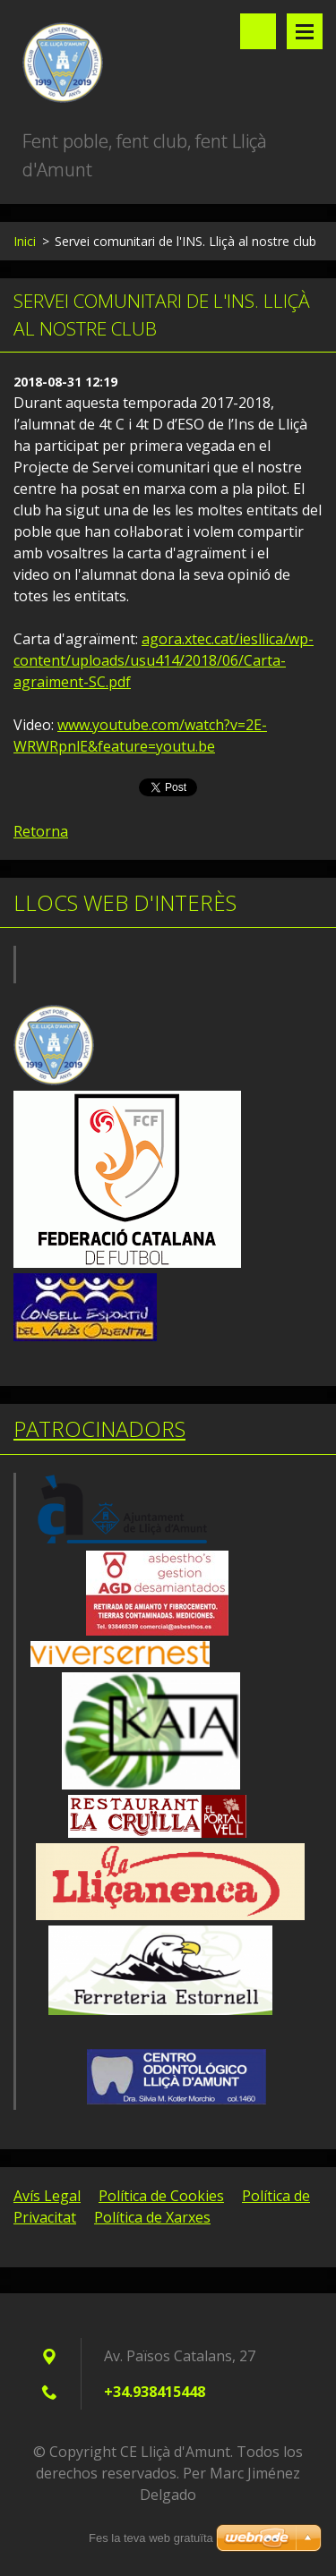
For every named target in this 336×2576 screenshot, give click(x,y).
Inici (24, 241)
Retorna (40, 831)
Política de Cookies (161, 2196)
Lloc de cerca (258, 31)
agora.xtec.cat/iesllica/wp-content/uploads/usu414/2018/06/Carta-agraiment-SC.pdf (163, 660)
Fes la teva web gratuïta (151, 2538)
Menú (305, 31)
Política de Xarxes (152, 2217)
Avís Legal (47, 2196)
